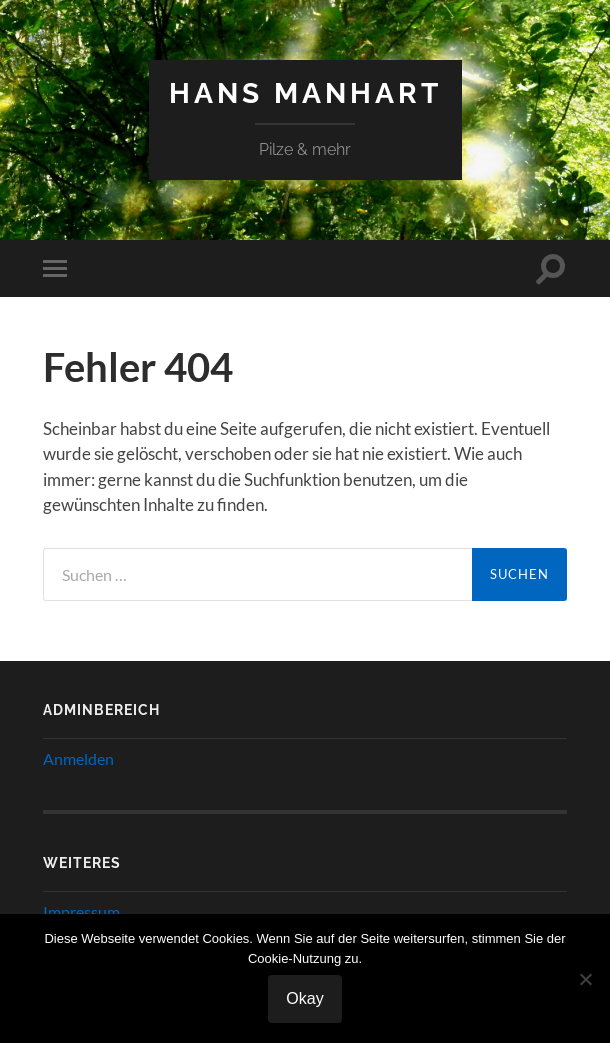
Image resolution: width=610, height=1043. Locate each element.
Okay (304, 998)
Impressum (81, 911)
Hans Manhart (305, 93)
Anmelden (78, 758)
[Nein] (585, 979)
